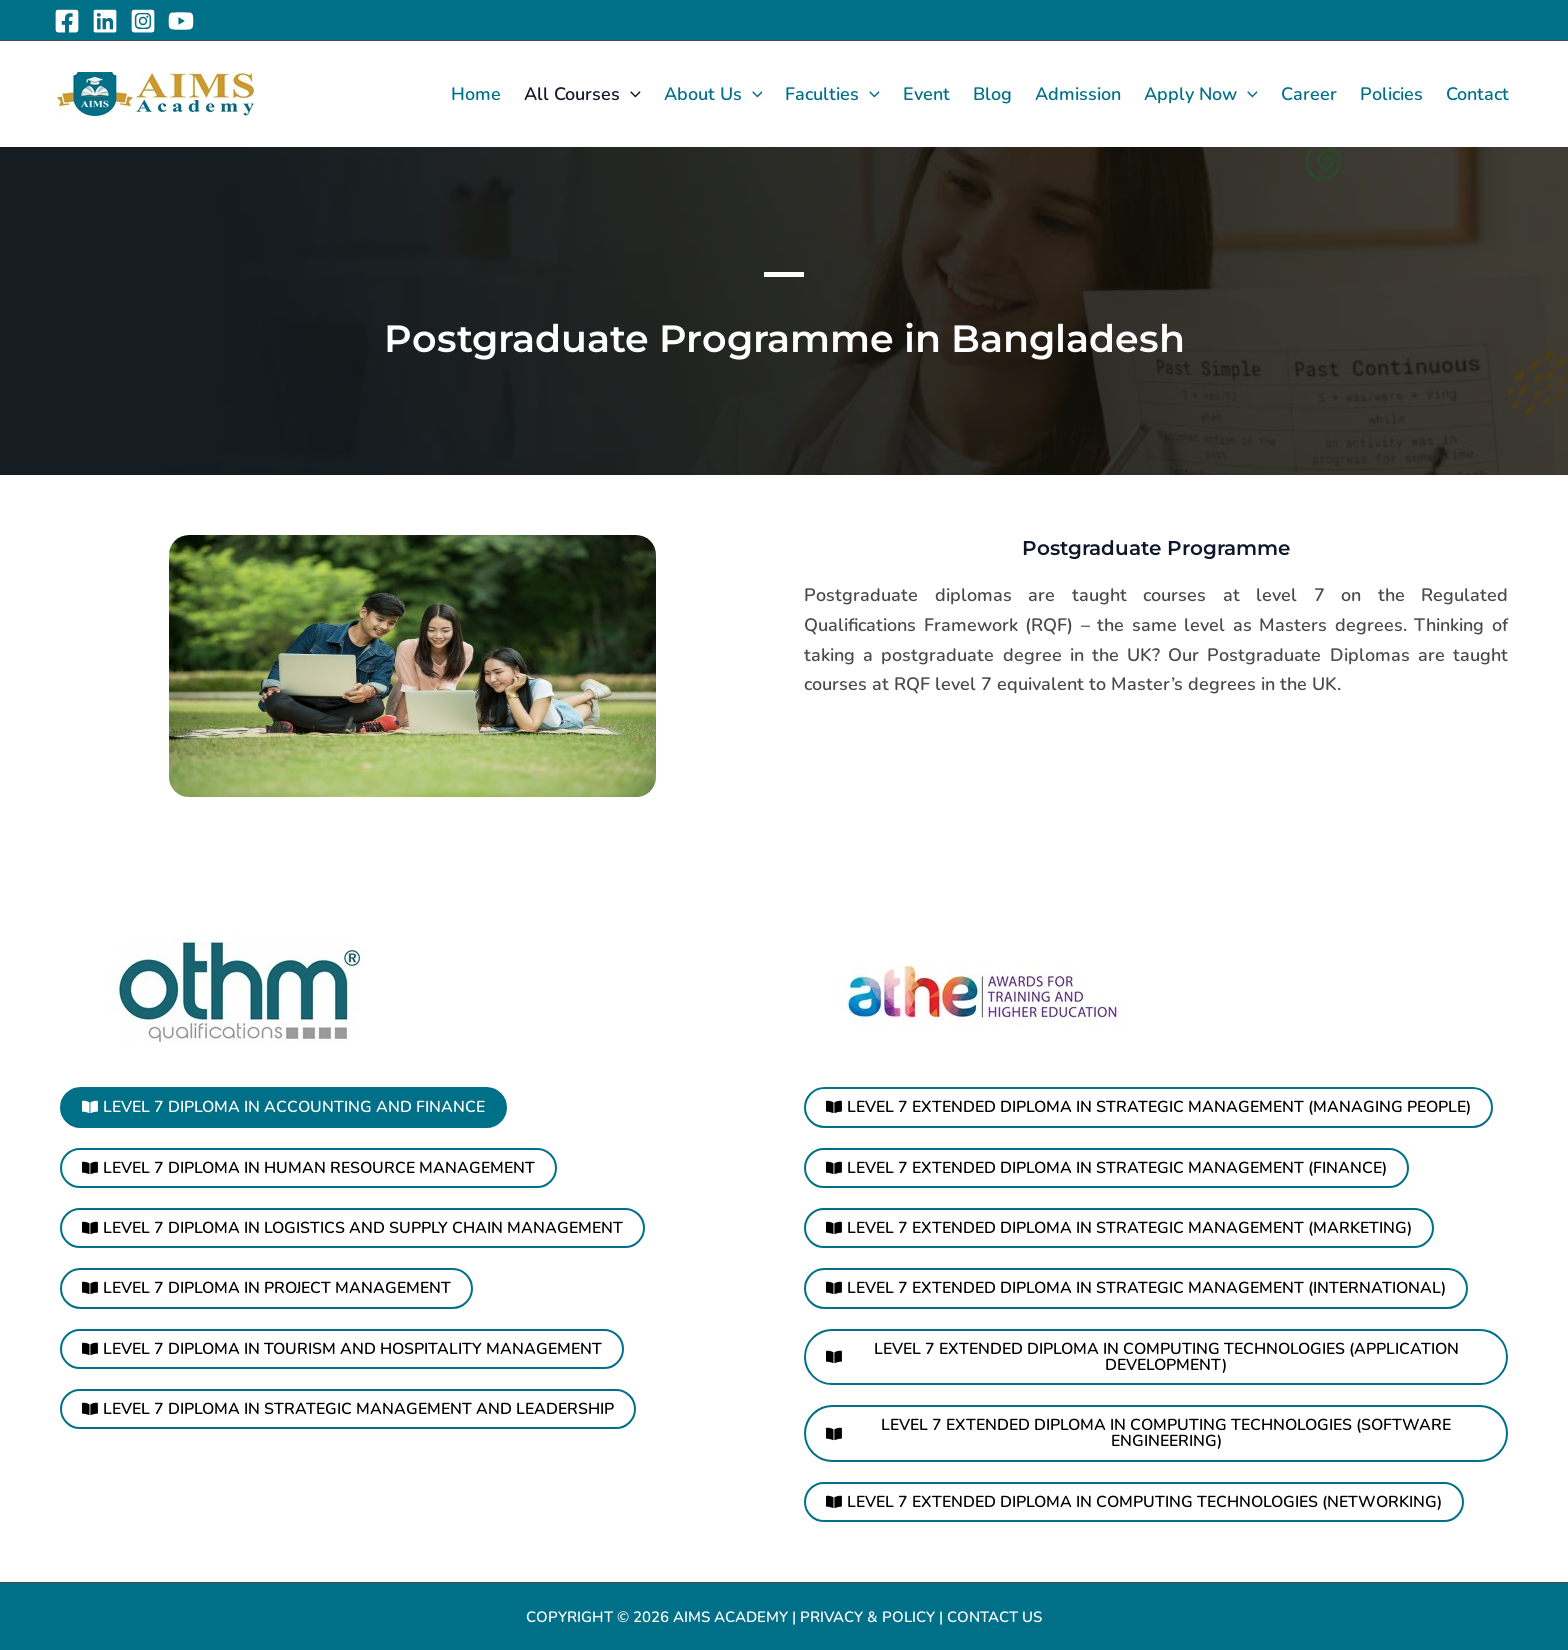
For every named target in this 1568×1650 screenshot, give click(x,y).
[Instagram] (143, 21)
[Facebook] (67, 21)
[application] (630, 94)
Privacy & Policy (867, 1614)
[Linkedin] (105, 21)
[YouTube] (181, 21)
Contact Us (994, 1614)
